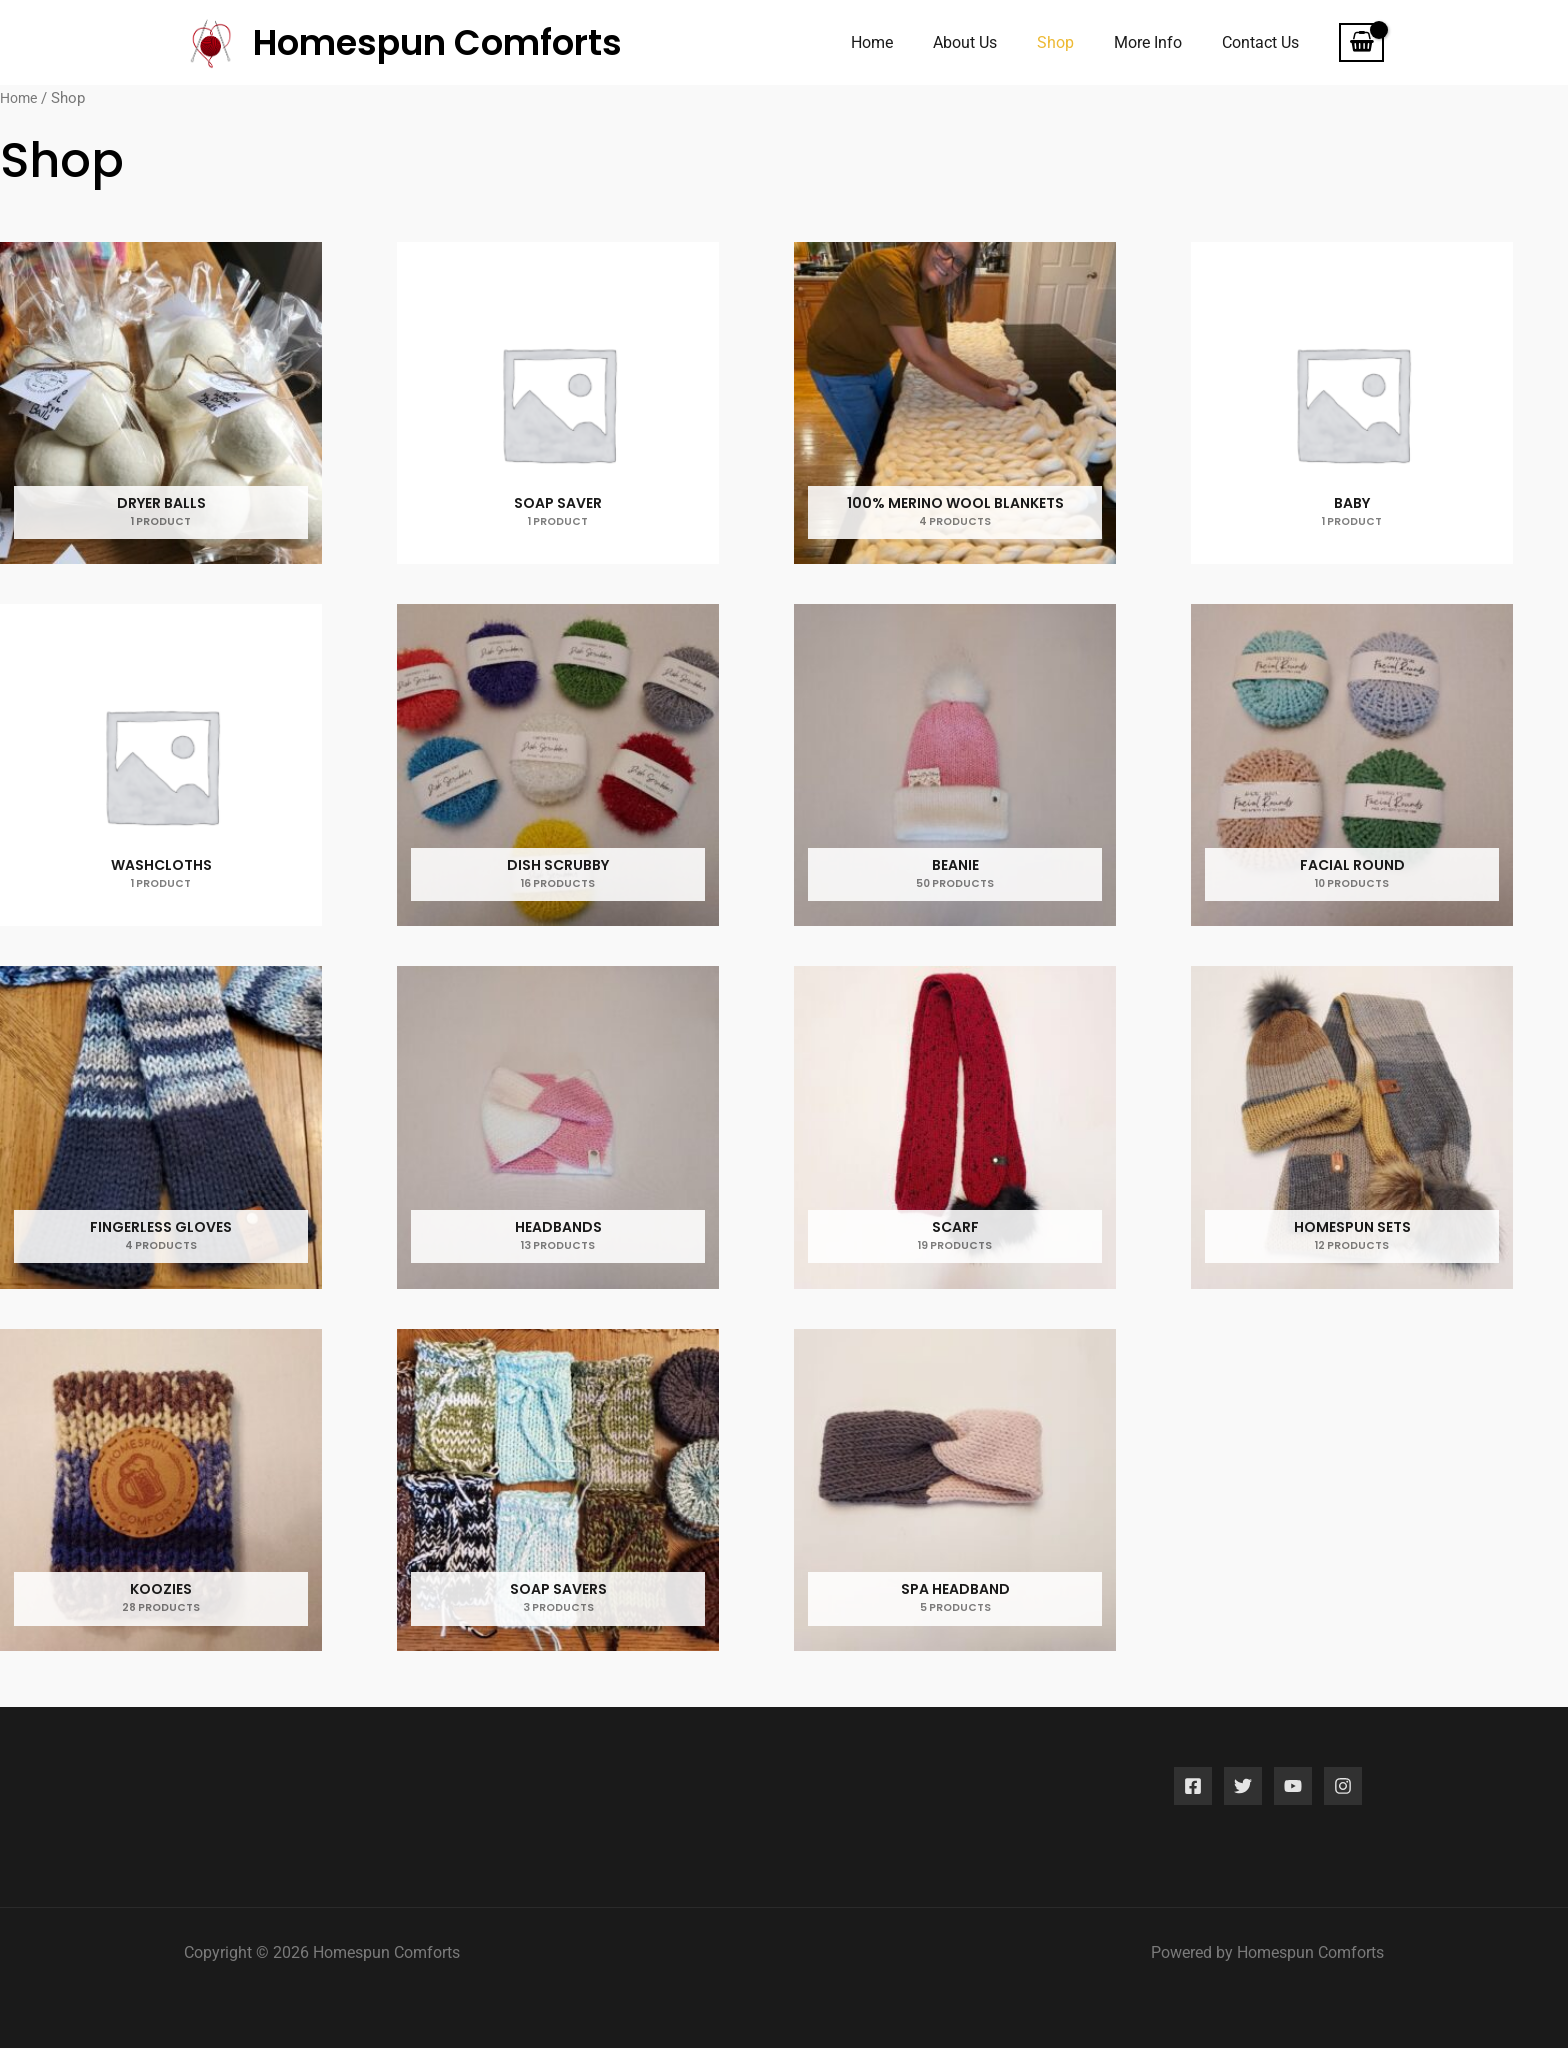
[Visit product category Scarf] (955, 1128)
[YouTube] (1293, 1787)
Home (20, 98)
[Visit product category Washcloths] (161, 766)
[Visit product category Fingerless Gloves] (161, 1128)
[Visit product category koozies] (161, 1491)
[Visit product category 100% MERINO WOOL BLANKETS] (955, 403)
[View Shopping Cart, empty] (1361, 43)
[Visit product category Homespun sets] (1352, 1128)
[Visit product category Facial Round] (1352, 766)
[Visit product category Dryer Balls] (161, 403)
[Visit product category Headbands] (558, 1128)
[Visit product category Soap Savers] (558, 1491)
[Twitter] (1243, 1787)
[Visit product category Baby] (1352, 403)
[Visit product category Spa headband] (955, 1491)
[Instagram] (1343, 1787)
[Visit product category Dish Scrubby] (558, 766)
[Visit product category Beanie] (955, 766)
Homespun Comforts (437, 42)
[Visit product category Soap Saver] (558, 403)
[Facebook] (1193, 1787)
